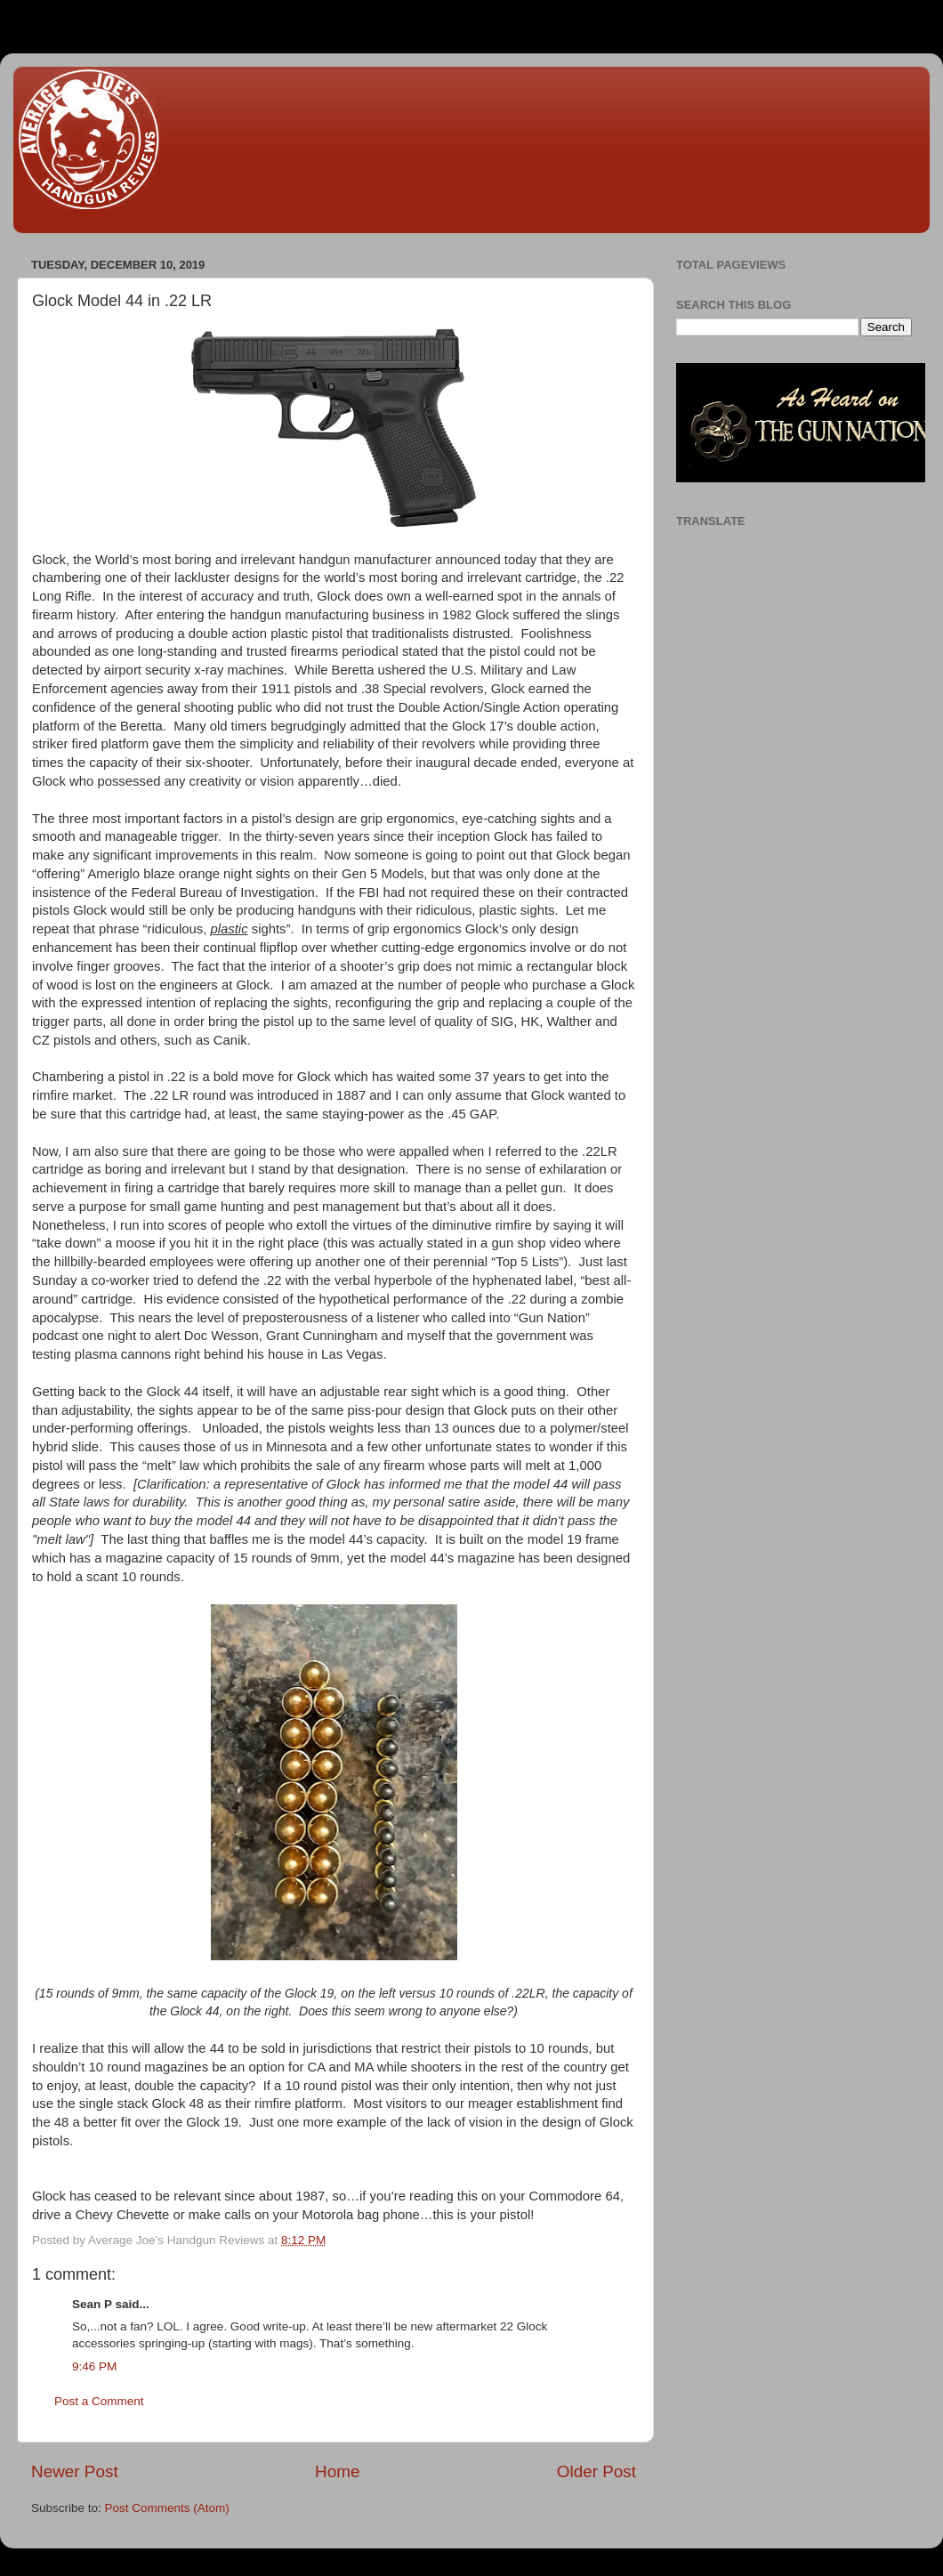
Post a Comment (99, 2401)
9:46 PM (94, 2366)
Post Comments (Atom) (167, 2508)
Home (337, 2471)
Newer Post (74, 2471)
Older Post (596, 2471)
